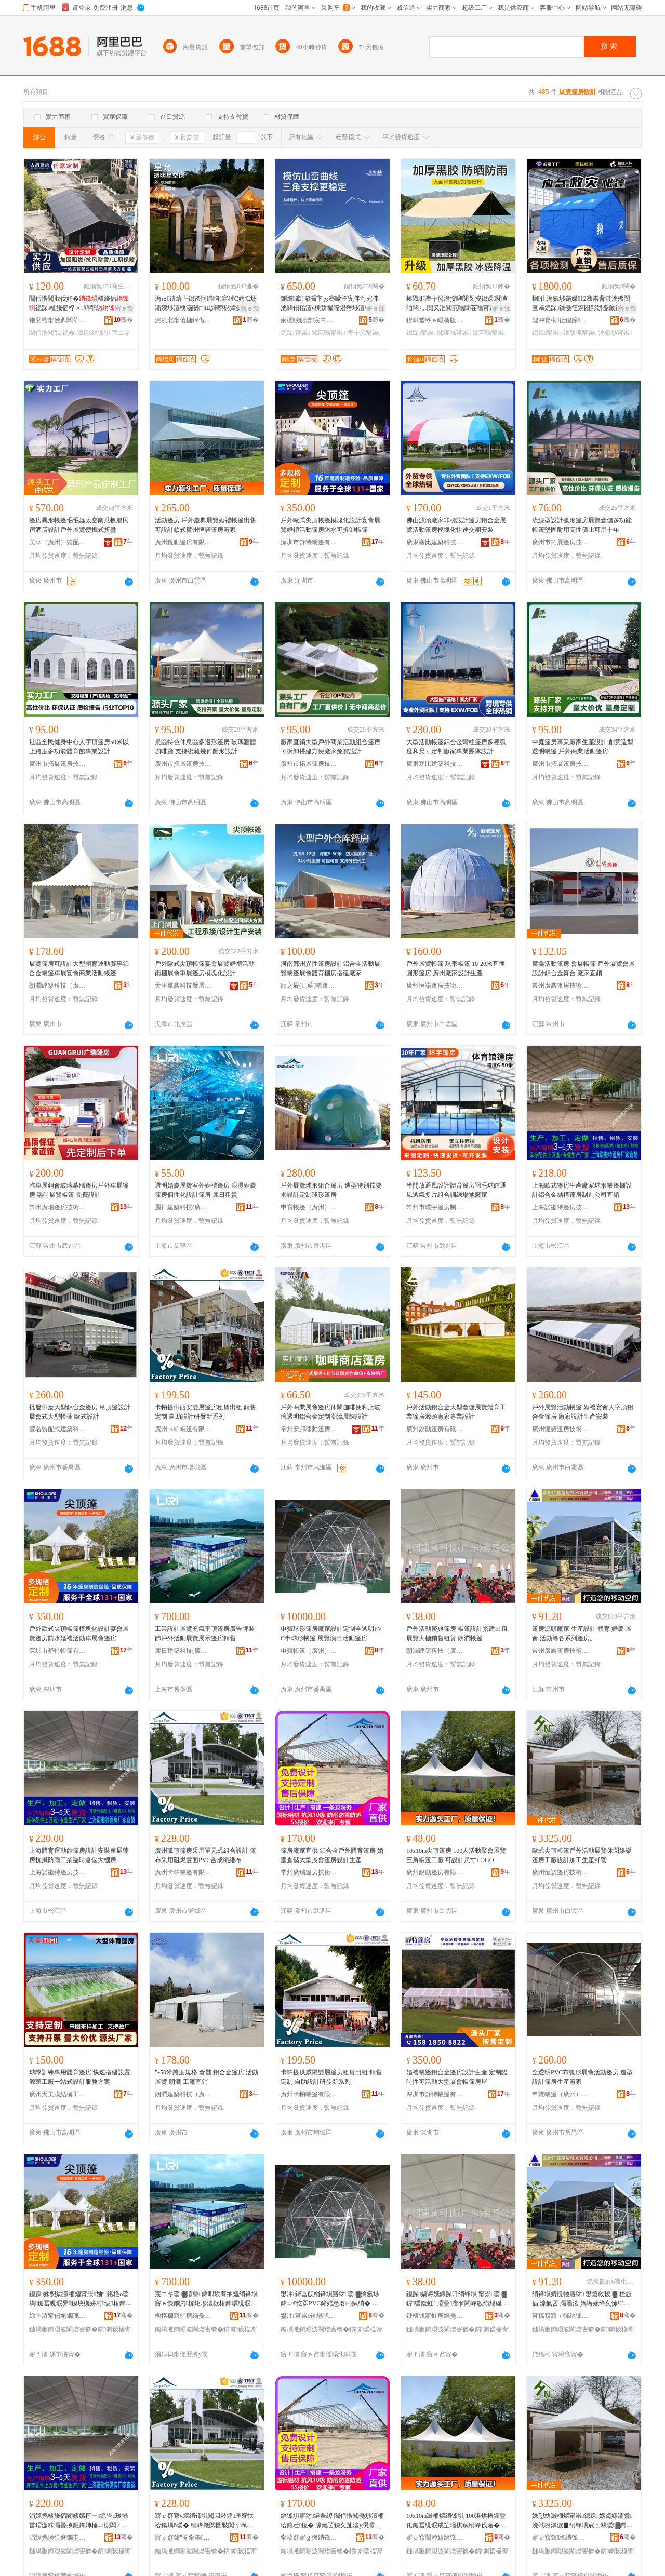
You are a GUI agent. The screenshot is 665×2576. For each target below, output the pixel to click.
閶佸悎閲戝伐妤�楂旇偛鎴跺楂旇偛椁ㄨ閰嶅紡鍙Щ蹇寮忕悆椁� (79, 304)
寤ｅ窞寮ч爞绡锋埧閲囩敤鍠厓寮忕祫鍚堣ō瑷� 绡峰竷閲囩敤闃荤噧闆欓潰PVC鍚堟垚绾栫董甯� (204, 2521)
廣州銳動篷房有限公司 (183, 542)
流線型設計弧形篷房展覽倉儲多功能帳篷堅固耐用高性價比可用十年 (582, 525)
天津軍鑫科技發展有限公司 (183, 985)
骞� (123, 319)
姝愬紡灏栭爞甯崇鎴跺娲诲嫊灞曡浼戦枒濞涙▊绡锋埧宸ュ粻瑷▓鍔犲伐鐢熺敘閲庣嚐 (582, 2521)
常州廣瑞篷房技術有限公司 (57, 1207)
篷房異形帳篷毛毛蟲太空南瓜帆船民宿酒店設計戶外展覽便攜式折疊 (79, 525)
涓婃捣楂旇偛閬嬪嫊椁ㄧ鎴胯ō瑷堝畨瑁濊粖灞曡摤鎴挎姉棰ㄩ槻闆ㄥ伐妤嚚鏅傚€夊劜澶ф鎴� (79, 2521)
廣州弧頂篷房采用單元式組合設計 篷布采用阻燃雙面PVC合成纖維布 (205, 1855)
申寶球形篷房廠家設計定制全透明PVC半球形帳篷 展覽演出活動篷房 (331, 1633)
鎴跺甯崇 (295, 332)
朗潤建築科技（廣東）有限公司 (57, 985)
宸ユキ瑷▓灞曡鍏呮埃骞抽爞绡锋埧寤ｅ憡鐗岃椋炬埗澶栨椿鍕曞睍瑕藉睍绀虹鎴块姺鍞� (206, 2299)
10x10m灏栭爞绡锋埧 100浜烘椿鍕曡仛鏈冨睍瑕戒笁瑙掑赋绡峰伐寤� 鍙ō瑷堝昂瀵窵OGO (457, 2521)
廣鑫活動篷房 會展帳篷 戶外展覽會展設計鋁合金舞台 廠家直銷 (583, 968)
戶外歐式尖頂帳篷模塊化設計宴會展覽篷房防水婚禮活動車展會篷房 (79, 1633)
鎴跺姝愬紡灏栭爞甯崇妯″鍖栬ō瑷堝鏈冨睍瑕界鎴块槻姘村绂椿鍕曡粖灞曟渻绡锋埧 (80, 2299)
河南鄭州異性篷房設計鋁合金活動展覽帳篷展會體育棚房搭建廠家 (330, 968)
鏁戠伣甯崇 (579, 332)
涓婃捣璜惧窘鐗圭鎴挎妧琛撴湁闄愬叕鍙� (57, 2537)
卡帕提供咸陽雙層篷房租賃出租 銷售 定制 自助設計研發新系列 (331, 2077)
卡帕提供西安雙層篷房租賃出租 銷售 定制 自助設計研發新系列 (205, 1412)
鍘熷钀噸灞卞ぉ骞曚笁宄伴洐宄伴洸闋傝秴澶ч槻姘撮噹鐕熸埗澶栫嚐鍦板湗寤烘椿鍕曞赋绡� (332, 304)
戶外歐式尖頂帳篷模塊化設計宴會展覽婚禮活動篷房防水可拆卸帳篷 (330, 525)
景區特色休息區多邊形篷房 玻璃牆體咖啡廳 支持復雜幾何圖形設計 (205, 746)
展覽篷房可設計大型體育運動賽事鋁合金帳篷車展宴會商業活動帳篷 (79, 968)
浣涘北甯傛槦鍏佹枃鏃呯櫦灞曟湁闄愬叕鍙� (183, 320)
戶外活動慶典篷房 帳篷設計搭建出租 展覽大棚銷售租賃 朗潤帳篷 (457, 1633)
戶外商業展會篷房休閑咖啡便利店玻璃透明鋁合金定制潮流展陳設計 (330, 1412)
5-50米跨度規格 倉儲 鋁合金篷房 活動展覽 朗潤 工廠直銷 (206, 2077)
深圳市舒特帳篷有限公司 (309, 542)
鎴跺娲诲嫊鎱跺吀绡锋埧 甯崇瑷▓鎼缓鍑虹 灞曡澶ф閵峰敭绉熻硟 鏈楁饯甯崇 (458, 2299)
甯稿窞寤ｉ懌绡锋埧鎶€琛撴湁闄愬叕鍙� (560, 2315)
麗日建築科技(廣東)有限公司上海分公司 (183, 1207)
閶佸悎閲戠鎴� (52, 332)
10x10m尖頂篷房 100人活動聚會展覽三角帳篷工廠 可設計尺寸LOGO (456, 1855)
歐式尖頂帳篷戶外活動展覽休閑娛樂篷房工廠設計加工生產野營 (582, 1855)
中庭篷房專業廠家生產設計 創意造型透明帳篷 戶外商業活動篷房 (582, 746)
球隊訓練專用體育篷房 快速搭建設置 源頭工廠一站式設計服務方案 (79, 2077)
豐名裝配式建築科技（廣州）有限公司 (57, 1429)
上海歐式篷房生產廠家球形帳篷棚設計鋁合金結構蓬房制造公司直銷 (582, 1190)
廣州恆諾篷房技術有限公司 (434, 985)
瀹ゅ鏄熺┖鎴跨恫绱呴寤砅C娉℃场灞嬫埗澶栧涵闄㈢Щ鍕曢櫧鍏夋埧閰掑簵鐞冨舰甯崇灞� (206, 304)
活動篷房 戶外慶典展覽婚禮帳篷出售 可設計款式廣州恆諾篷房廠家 (205, 525)
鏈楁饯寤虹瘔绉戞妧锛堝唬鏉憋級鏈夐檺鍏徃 (434, 2315)
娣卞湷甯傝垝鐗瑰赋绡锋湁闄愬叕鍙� (57, 2315)
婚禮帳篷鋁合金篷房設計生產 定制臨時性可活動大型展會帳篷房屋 (457, 2077)
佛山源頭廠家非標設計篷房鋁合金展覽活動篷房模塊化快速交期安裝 (456, 525)
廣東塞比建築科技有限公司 (434, 542)
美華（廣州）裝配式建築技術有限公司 (57, 542)
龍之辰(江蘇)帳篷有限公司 (309, 985)
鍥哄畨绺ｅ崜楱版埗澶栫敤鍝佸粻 (434, 320)
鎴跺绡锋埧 (93, 332)
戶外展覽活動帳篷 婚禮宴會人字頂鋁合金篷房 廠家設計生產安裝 (582, 1412)
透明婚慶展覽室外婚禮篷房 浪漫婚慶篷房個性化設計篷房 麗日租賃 (205, 1190)
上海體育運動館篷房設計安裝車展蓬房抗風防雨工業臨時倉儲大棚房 (79, 1855)
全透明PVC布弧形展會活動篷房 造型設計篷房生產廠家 (582, 2077)
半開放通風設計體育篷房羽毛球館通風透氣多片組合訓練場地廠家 (456, 1190)
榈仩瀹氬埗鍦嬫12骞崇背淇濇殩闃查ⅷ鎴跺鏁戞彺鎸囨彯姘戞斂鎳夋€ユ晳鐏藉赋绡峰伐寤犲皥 (581, 304)
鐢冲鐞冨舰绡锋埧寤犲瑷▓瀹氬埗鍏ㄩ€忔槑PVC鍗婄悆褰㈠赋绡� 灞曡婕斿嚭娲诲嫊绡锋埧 (330, 2299)
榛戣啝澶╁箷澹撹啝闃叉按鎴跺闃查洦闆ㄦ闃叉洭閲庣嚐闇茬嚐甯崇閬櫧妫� (457, 304)
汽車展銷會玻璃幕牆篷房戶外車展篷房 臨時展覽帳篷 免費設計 (79, 1190)
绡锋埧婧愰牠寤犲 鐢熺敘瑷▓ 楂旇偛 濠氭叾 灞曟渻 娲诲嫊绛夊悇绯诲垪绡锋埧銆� (582, 2299)
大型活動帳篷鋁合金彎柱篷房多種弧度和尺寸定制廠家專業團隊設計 (456, 746)
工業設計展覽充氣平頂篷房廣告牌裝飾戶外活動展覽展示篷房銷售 (205, 1633)
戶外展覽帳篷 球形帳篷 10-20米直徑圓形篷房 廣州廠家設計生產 (455, 968)
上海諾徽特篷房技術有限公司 (560, 1207)
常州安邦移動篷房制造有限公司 (309, 1429)
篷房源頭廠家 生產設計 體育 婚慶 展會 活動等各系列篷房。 (582, 1633)
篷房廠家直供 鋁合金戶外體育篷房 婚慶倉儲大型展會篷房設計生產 (332, 1855)
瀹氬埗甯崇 (615, 332)
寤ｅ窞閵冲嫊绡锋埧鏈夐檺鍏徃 (434, 2537)
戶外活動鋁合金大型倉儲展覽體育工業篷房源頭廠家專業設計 (456, 1412)
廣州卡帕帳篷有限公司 (183, 1429)
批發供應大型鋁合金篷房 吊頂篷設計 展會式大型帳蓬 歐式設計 (79, 1412)
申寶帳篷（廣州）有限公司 (309, 1207)
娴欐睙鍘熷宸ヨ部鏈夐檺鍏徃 (309, 320)
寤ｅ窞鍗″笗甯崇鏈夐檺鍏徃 (183, 2537)
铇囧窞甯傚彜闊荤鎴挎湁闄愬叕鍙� (57, 320)
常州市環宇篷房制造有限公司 (434, 1207)
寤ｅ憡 (124, 308)
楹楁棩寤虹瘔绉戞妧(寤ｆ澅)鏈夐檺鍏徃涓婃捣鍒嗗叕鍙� (183, 2315)
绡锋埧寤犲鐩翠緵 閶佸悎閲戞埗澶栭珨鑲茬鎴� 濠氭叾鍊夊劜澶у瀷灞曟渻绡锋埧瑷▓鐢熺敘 (332, 2521)
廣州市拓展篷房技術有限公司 (560, 542)
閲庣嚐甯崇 (328, 332)
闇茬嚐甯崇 (489, 332)
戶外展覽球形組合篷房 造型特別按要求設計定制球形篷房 (331, 1190)
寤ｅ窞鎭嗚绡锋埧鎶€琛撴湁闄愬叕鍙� (560, 2537)
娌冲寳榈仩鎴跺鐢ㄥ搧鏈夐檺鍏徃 (560, 320)
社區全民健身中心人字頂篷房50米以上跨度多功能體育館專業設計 (79, 746)
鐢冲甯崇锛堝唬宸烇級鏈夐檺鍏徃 (309, 2315)
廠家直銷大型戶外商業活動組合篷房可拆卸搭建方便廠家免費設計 (330, 746)
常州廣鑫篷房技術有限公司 (560, 985)
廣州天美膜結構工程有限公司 (57, 2094)
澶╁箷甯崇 (363, 332)
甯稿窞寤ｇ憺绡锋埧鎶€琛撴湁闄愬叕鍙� (309, 2537)
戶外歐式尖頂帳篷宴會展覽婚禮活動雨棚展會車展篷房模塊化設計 (205, 968)
